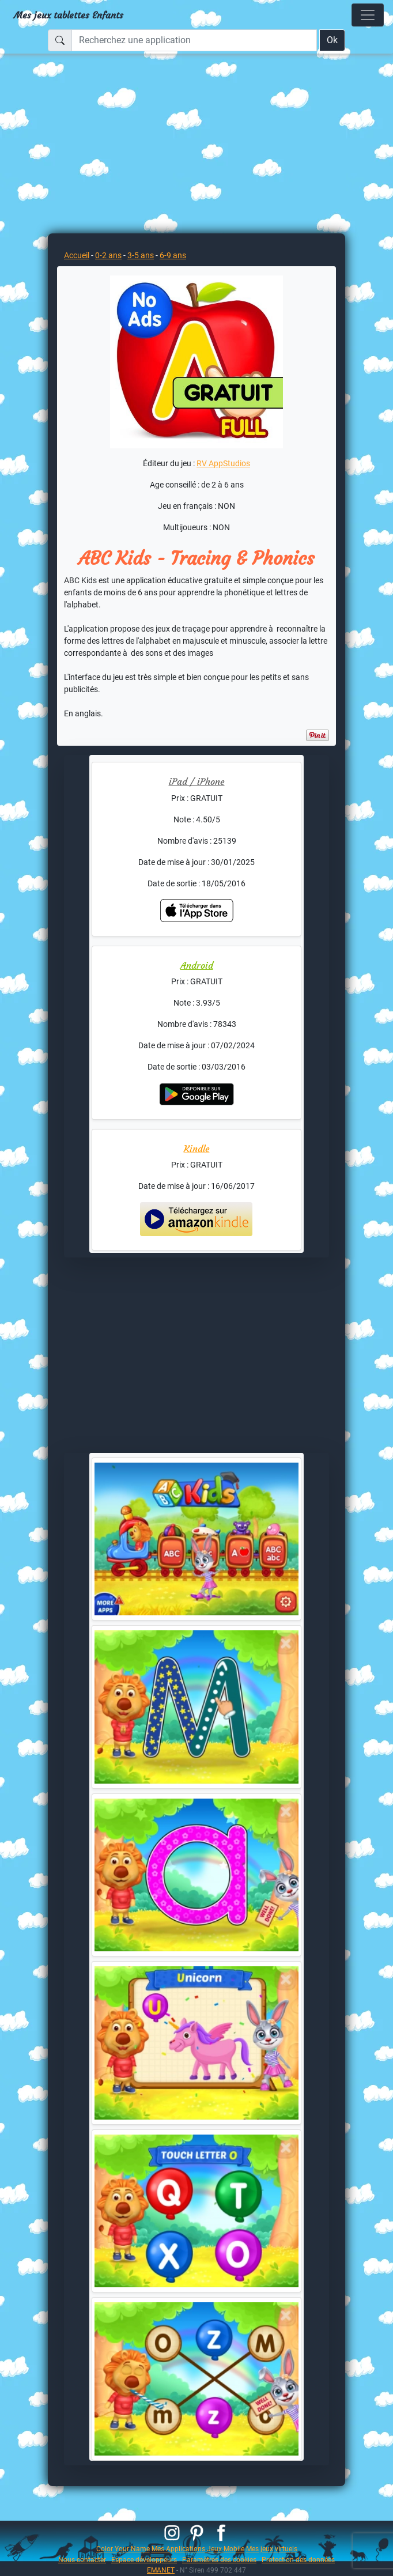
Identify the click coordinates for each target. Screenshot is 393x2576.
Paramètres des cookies (219, 2559)
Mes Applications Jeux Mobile (198, 2548)
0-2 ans (108, 255)
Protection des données (298, 2559)
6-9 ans (173, 255)
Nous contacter (82, 2559)
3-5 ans (140, 255)
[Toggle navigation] (368, 15)
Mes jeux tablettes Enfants (68, 15)
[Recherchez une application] (194, 40)
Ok (332, 40)
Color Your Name (123, 2548)
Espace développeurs (144, 2559)
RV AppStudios (223, 463)
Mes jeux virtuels (271, 2548)
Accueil (76, 255)
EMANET (161, 2570)
